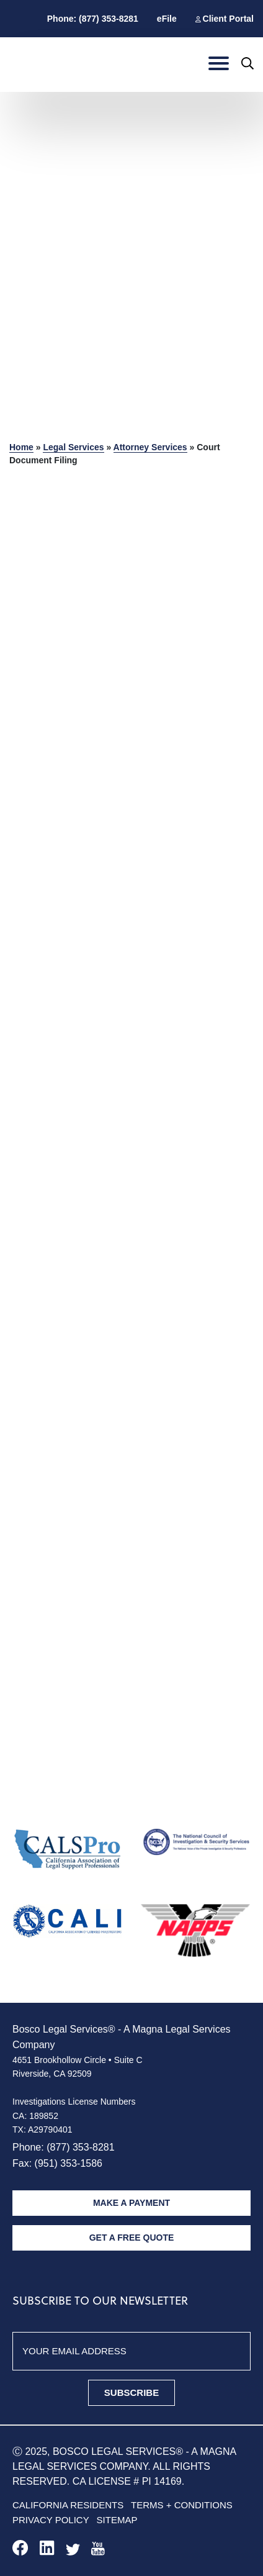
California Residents (67, 2505)
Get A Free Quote (131, 2238)
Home (21, 447)
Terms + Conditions (182, 2505)
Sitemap (117, 2520)
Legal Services (73, 447)
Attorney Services (150, 447)
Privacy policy (50, 2520)
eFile (167, 19)
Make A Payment (131, 2203)
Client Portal (228, 19)
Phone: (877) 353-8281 (92, 19)
